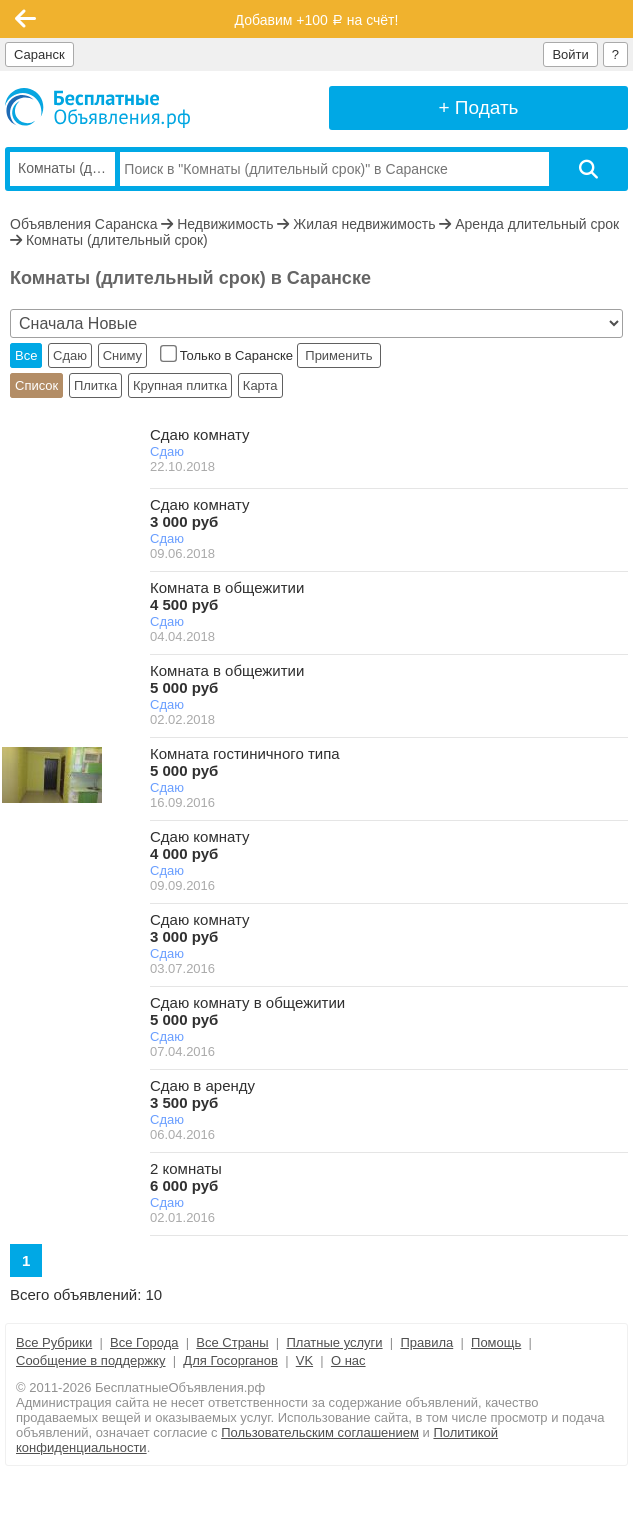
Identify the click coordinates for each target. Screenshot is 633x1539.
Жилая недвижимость (364, 224)
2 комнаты (186, 1177)
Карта (260, 385)
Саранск (39, 54)
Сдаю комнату (200, 434)
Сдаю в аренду (202, 1094)
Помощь (496, 1342)
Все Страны (232, 1342)
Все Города (144, 1342)
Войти (570, 54)
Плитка (95, 385)
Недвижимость (225, 224)
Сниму (122, 355)
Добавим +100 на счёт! (317, 20)
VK (304, 1360)
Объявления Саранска (83, 224)
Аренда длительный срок (537, 224)
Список (36, 385)
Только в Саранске (228, 355)
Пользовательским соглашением (320, 1432)
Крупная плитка (180, 385)
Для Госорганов (230, 1360)
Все (26, 355)
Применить (339, 355)
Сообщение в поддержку (91, 1360)
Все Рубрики (54, 1342)
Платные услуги (334, 1342)
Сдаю (70, 355)
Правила (426, 1342)
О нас (348, 1360)
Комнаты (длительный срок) (117, 240)
